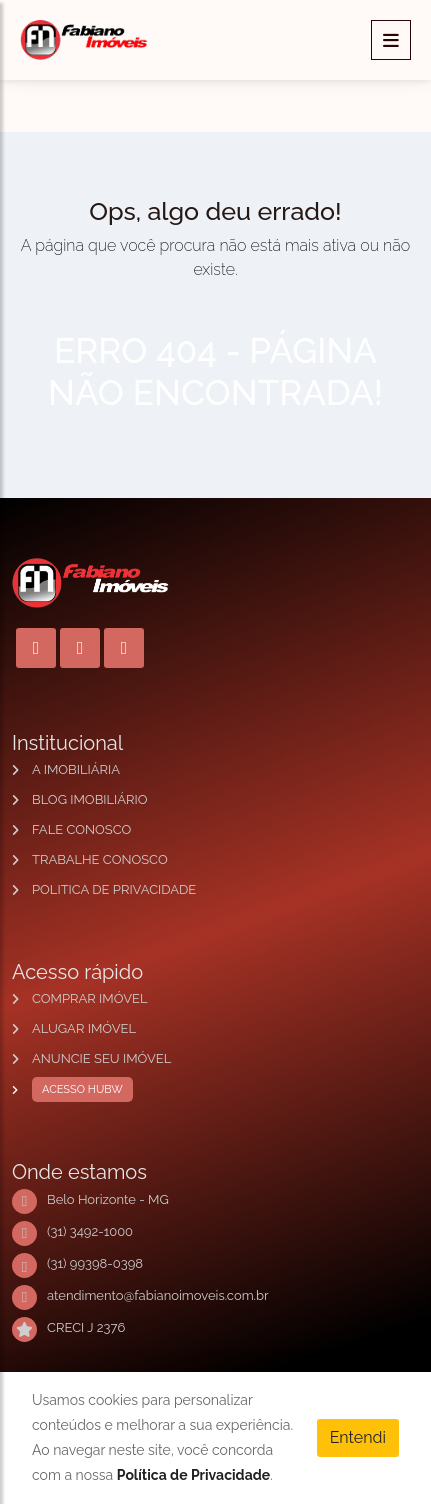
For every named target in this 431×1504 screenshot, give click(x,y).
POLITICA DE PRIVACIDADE (114, 889)
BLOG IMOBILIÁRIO (90, 799)
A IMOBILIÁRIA (76, 769)
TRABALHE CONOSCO (100, 859)
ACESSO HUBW (77, 1090)
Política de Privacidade (193, 1475)
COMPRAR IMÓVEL (89, 998)
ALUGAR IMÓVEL (84, 1028)
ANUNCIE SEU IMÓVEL (101, 1058)
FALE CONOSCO (81, 829)
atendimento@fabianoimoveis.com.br (158, 1295)
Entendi (358, 1437)
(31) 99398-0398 (95, 1263)
